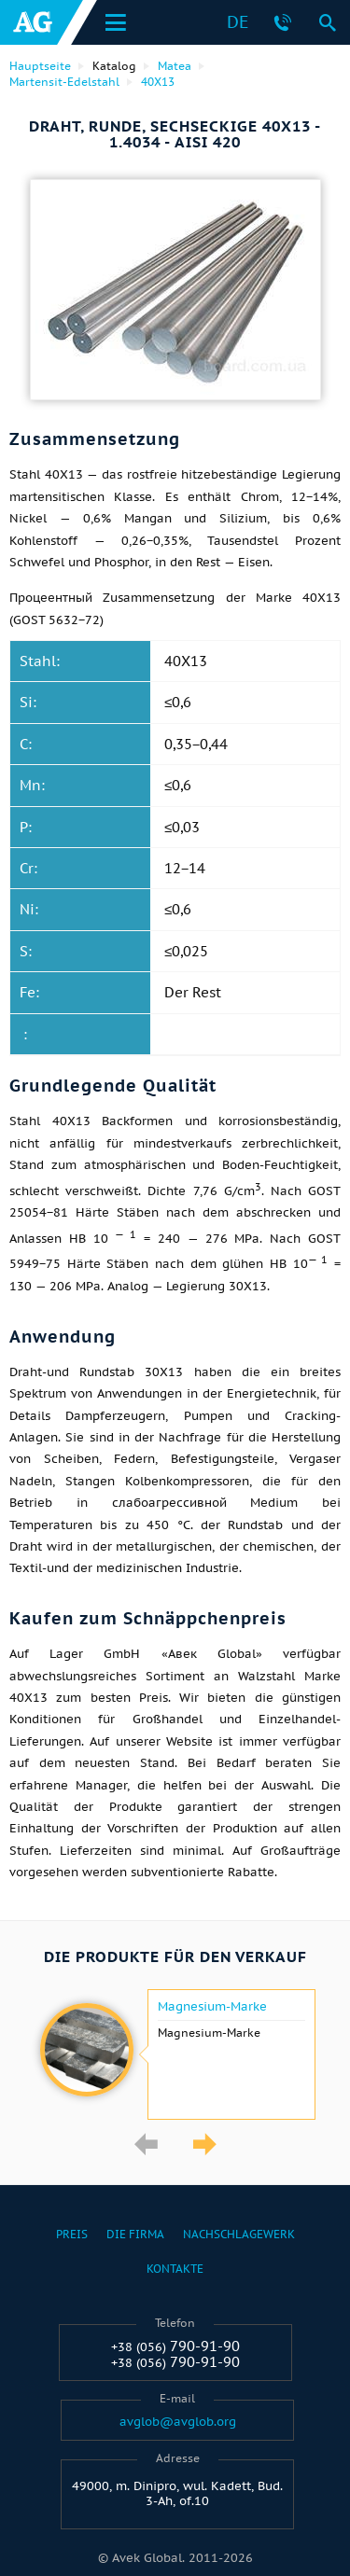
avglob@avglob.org (177, 2422)
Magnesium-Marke (212, 2006)
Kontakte (175, 2269)
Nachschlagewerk (239, 2234)
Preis (72, 2234)
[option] (175, 2054)
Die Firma (135, 2234)
